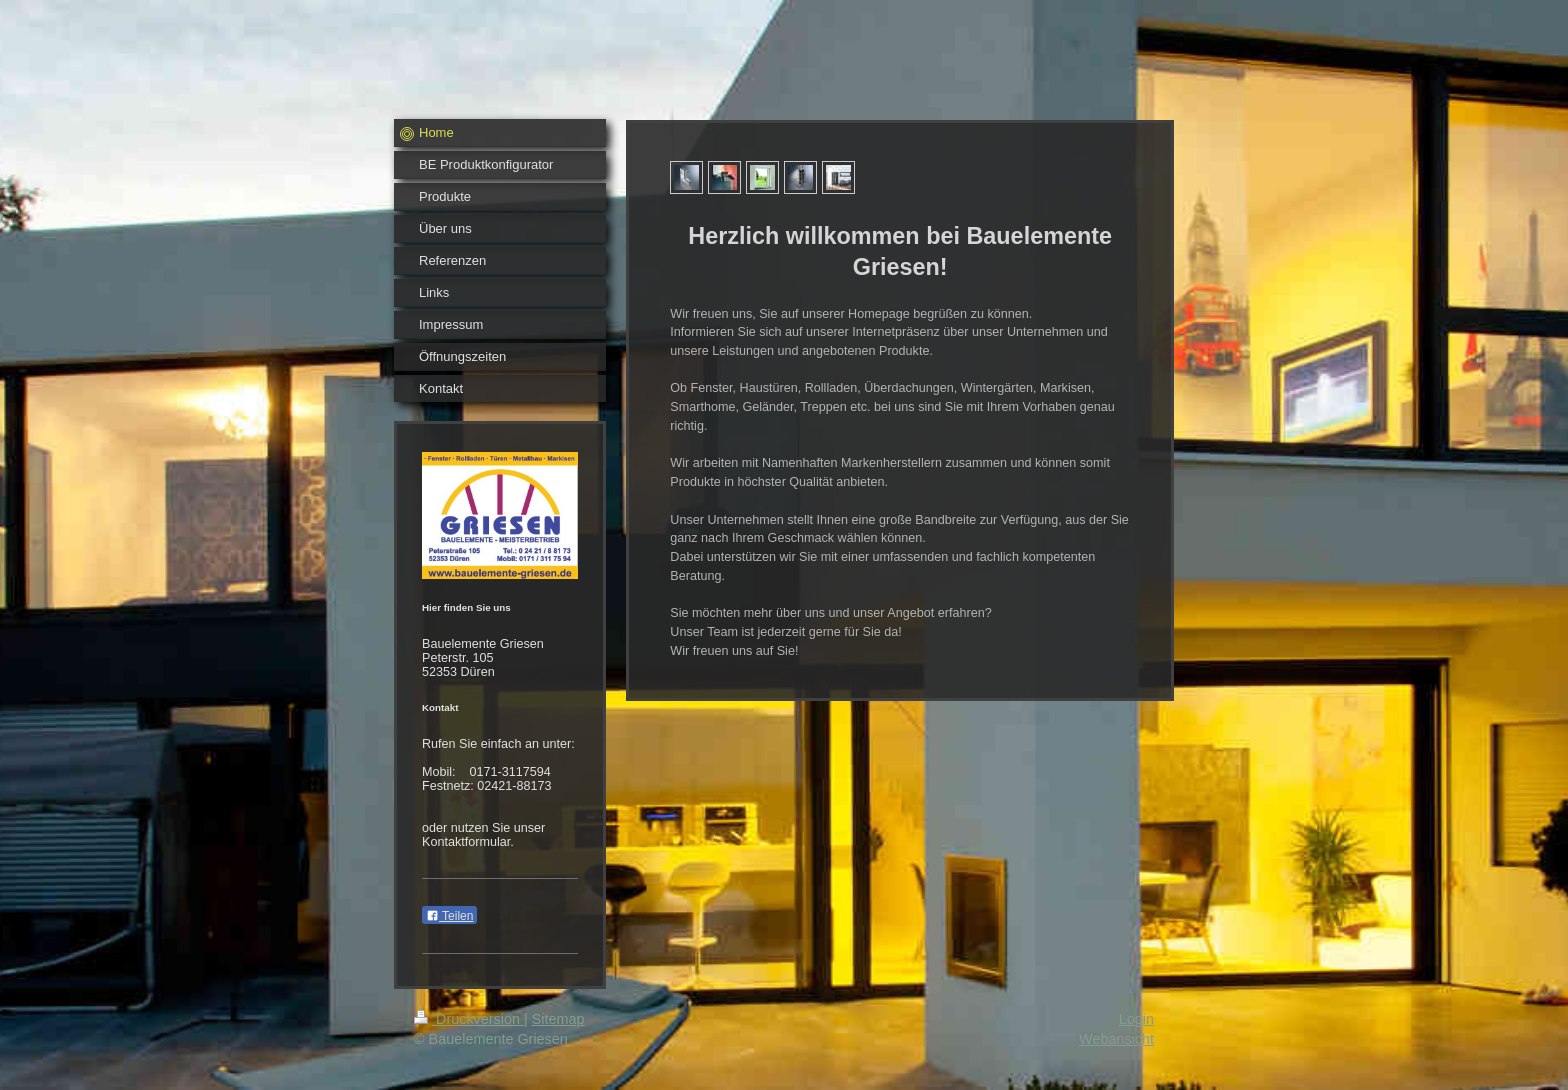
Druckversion (469, 1019)
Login (1136, 1019)
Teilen (449, 916)
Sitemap (558, 1019)
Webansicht (1116, 1039)
